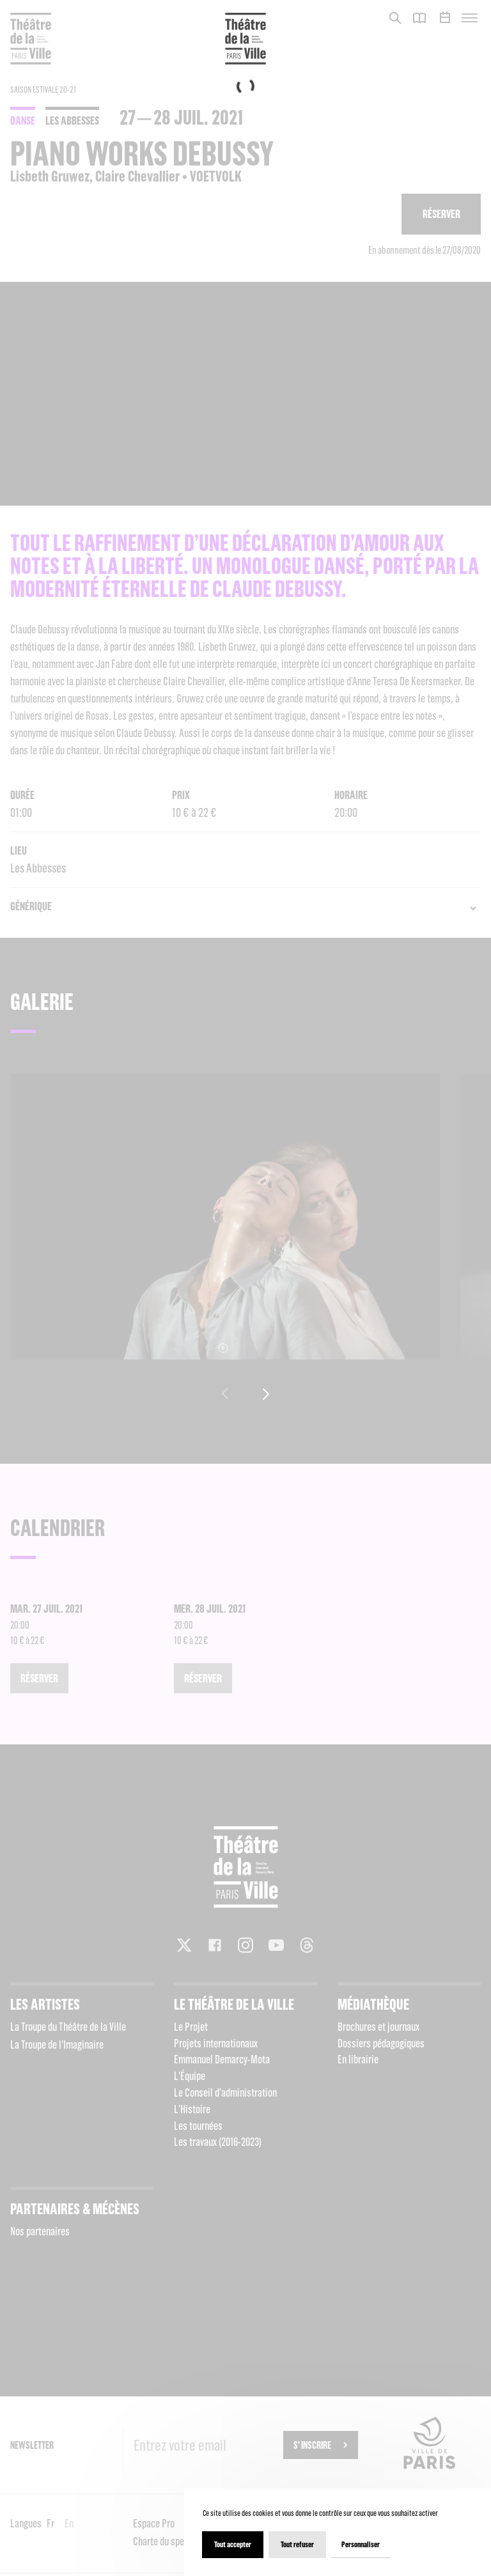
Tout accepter (232, 2544)
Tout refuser (297, 2544)
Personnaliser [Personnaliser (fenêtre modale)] (360, 2544)
